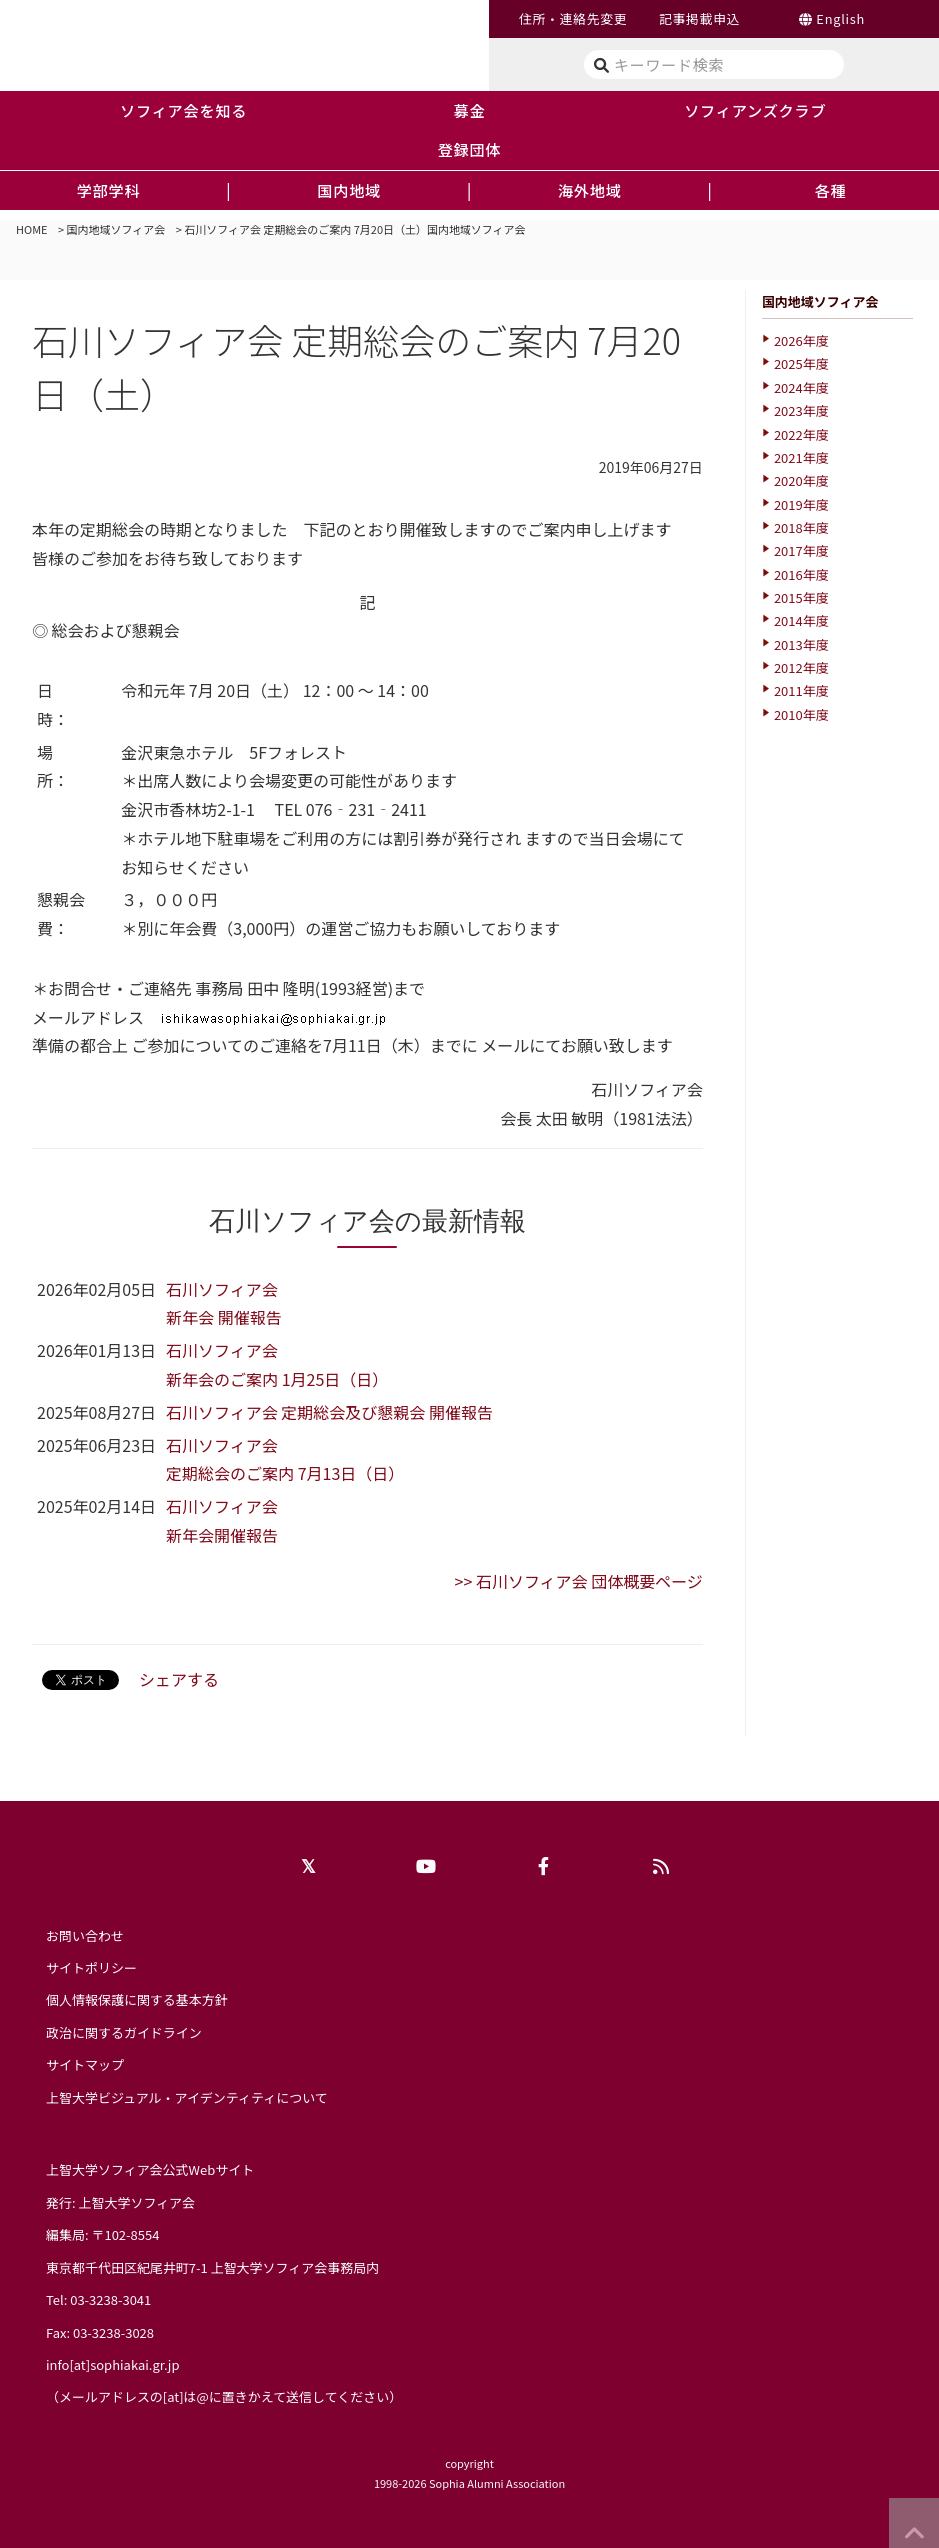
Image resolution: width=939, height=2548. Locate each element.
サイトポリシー (91, 1967)
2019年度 (801, 504)
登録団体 (470, 149)
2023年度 (801, 410)
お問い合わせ (85, 1935)
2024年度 (801, 387)
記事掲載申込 (699, 18)
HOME (32, 229)
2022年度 (801, 434)
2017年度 (801, 550)
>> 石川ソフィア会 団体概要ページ (579, 1581)
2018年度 (801, 527)
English (840, 18)
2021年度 (801, 457)
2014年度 (801, 620)
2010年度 (801, 714)
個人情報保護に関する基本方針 (137, 1999)
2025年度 (801, 363)
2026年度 (801, 340)
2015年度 (801, 597)
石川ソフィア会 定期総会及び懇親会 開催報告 (329, 1412)
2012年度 (801, 667)
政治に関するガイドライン (124, 2032)
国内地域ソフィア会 (116, 229)
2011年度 (801, 690)
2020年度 (801, 480)
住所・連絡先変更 (573, 18)
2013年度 (801, 644)
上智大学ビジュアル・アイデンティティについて (187, 2097)
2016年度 (801, 574)
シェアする (179, 1679)
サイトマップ (85, 2064)
